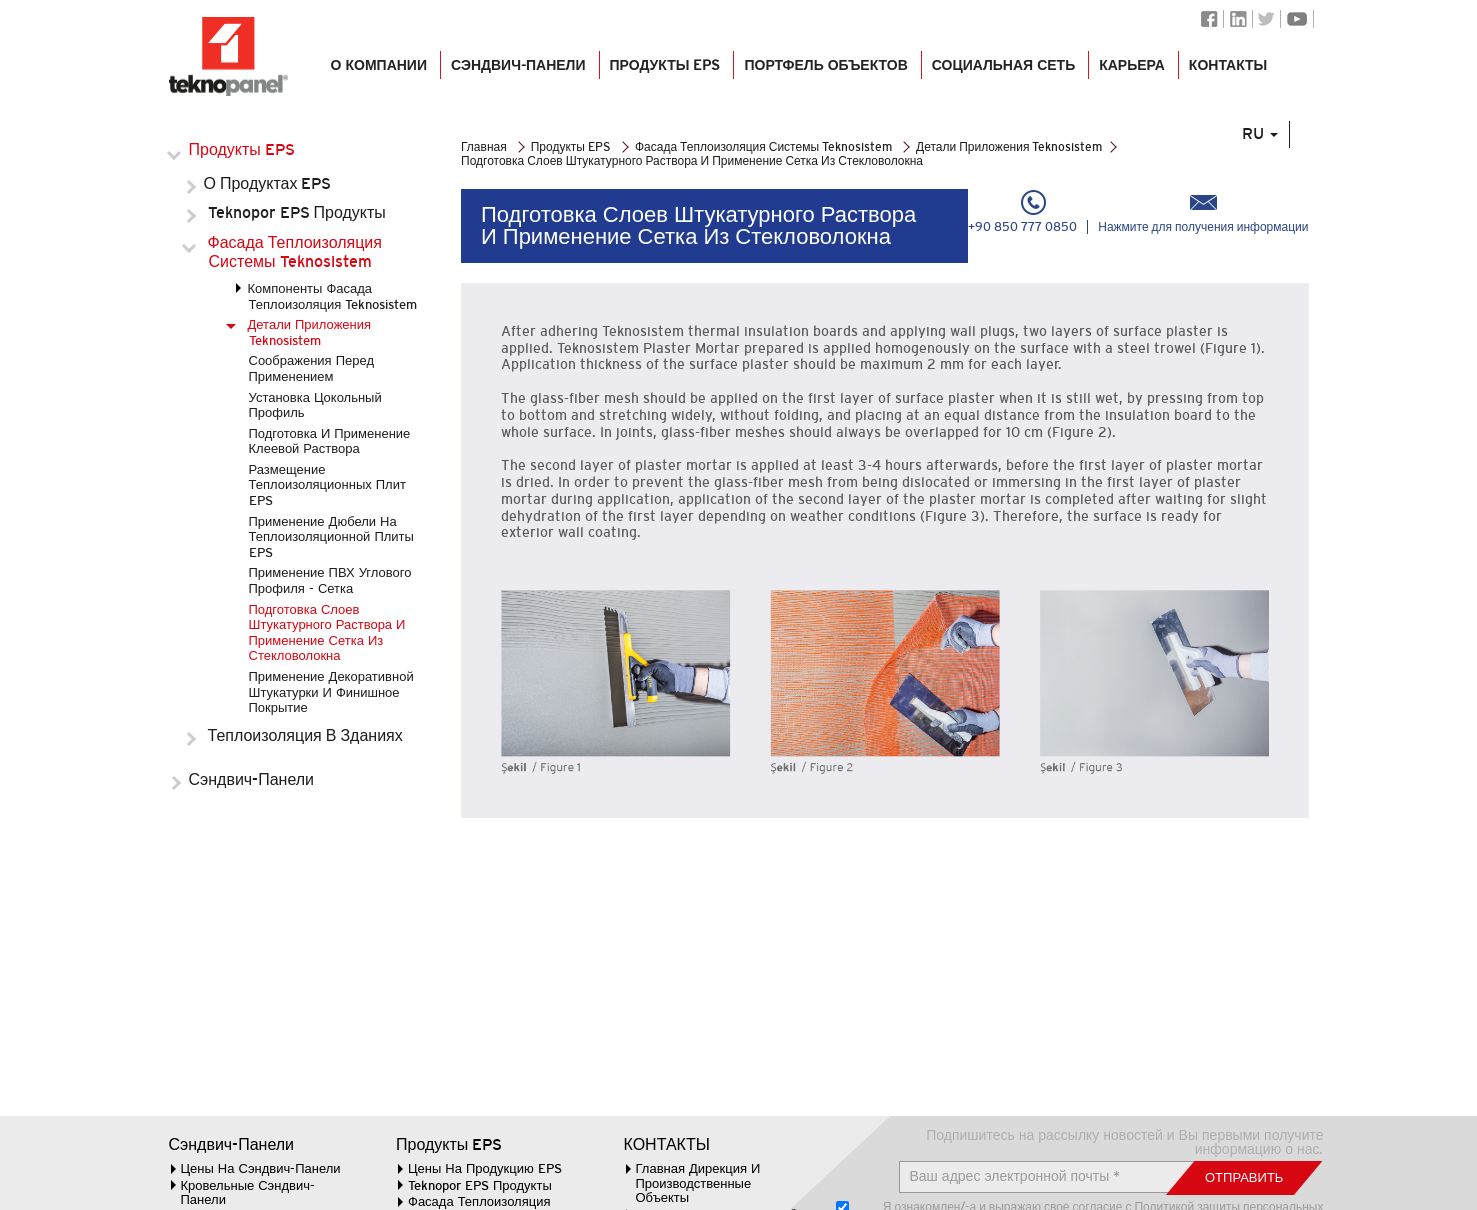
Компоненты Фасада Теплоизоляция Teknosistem (333, 296)
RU (1269, 153)
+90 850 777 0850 (1022, 211)
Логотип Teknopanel (229, 57)
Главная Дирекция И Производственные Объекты (698, 1183)
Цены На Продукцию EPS (485, 1168)
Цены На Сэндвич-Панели (261, 1168)
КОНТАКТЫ (1227, 72)
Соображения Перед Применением (312, 368)
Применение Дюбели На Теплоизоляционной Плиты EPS (331, 537)
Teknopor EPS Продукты (297, 212)
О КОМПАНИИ (378, 72)
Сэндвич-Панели (254, 779)
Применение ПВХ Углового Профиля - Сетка (330, 580)
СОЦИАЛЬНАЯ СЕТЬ (1002, 72)
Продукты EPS (664, 72)
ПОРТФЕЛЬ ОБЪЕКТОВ (825, 72)
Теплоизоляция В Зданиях (306, 735)
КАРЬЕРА (1132, 72)
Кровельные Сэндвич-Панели (248, 1192)
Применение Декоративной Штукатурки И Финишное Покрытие (331, 692)
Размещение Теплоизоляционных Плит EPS (327, 485)
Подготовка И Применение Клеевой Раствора (330, 441)
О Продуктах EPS (270, 183)
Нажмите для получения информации (1203, 211)
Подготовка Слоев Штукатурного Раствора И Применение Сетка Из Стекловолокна (327, 633)
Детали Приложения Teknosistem (310, 332)
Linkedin (1238, 19)
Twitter (1266, 19)
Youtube (1297, 19)
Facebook (1209, 19)
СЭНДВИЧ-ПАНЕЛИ (518, 72)
